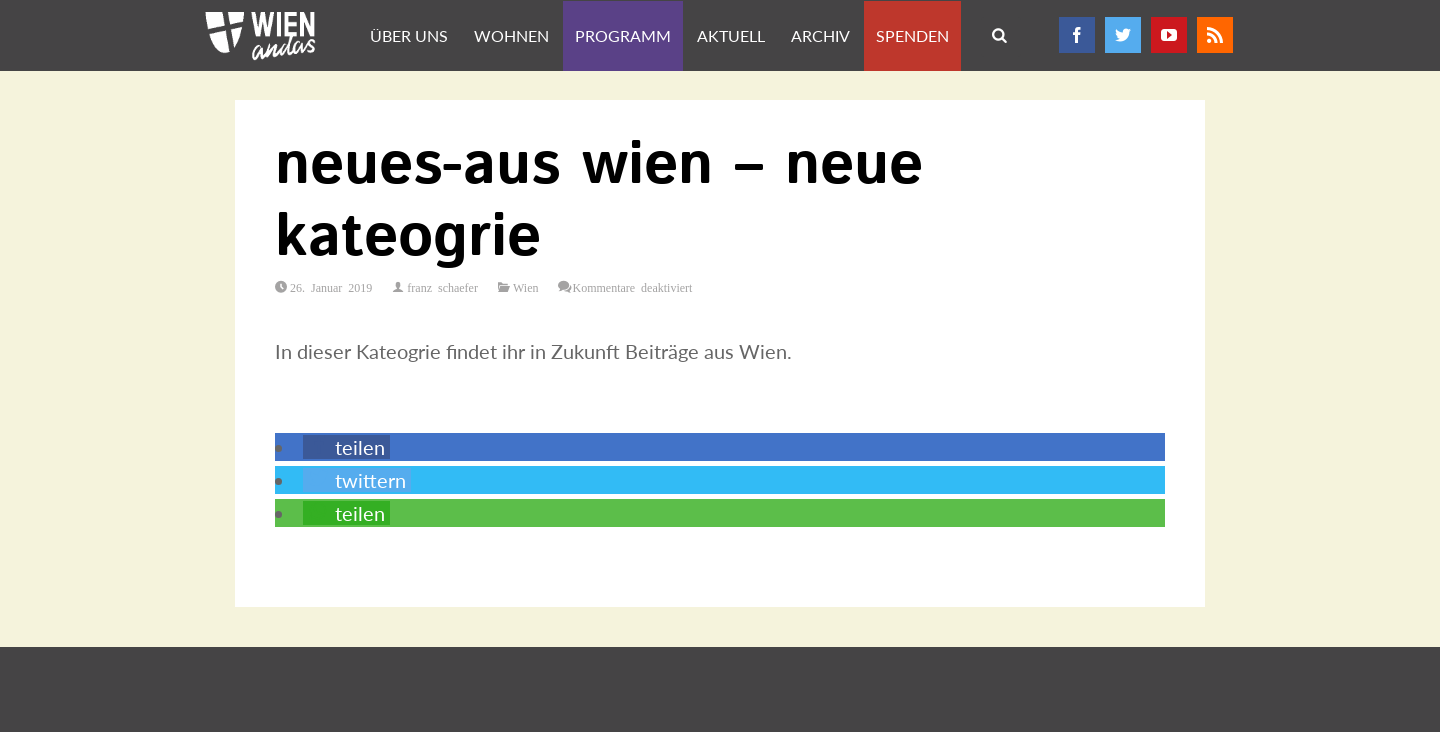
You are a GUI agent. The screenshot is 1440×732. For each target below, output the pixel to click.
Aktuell (731, 35)
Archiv (820, 35)
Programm (623, 35)
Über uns (409, 35)
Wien (526, 287)
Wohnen (511, 35)
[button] (346, 447)
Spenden (912, 35)
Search (1001, 37)
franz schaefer (442, 287)
